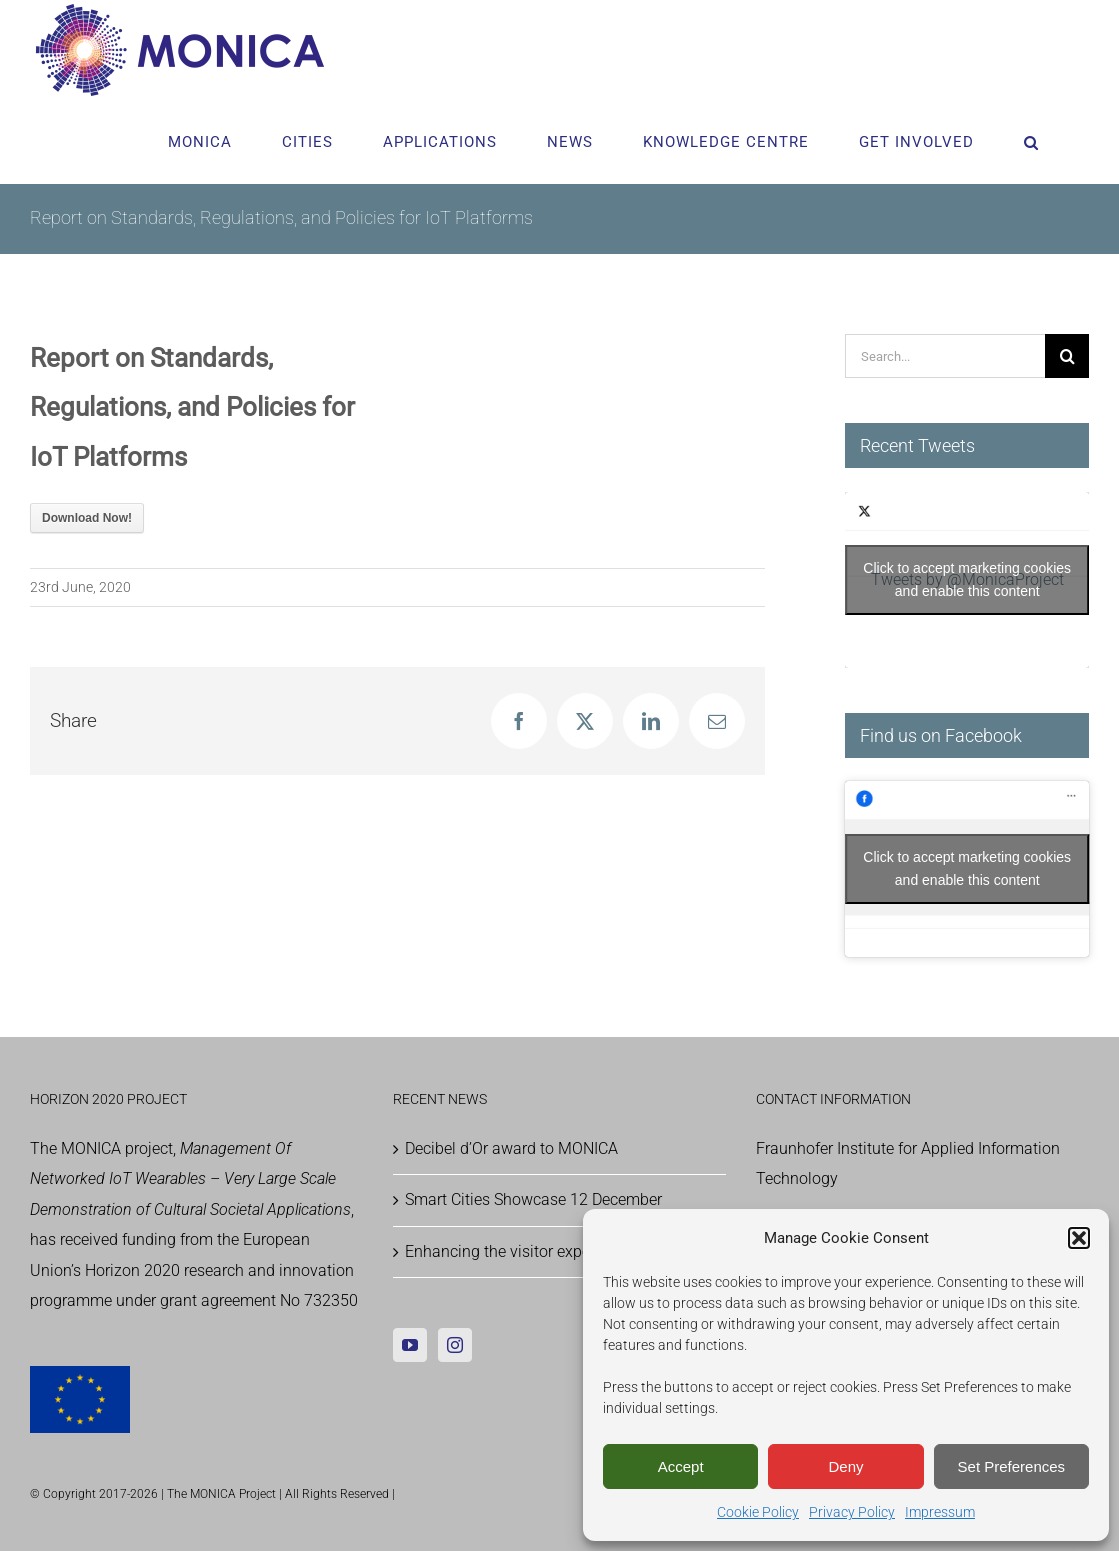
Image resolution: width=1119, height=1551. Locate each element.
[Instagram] (455, 1345)
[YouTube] (410, 1345)
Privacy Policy (852, 1512)
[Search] (1067, 356)
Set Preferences (1012, 1466)
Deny (845, 1466)
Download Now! (87, 518)
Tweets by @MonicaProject (967, 580)
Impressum (940, 1512)
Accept (681, 1466)
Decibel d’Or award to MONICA (511, 1148)
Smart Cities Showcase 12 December (533, 1199)
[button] (1079, 1238)
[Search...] (945, 356)
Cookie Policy (758, 1512)
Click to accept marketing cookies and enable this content (967, 579)
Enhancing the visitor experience (518, 1251)
